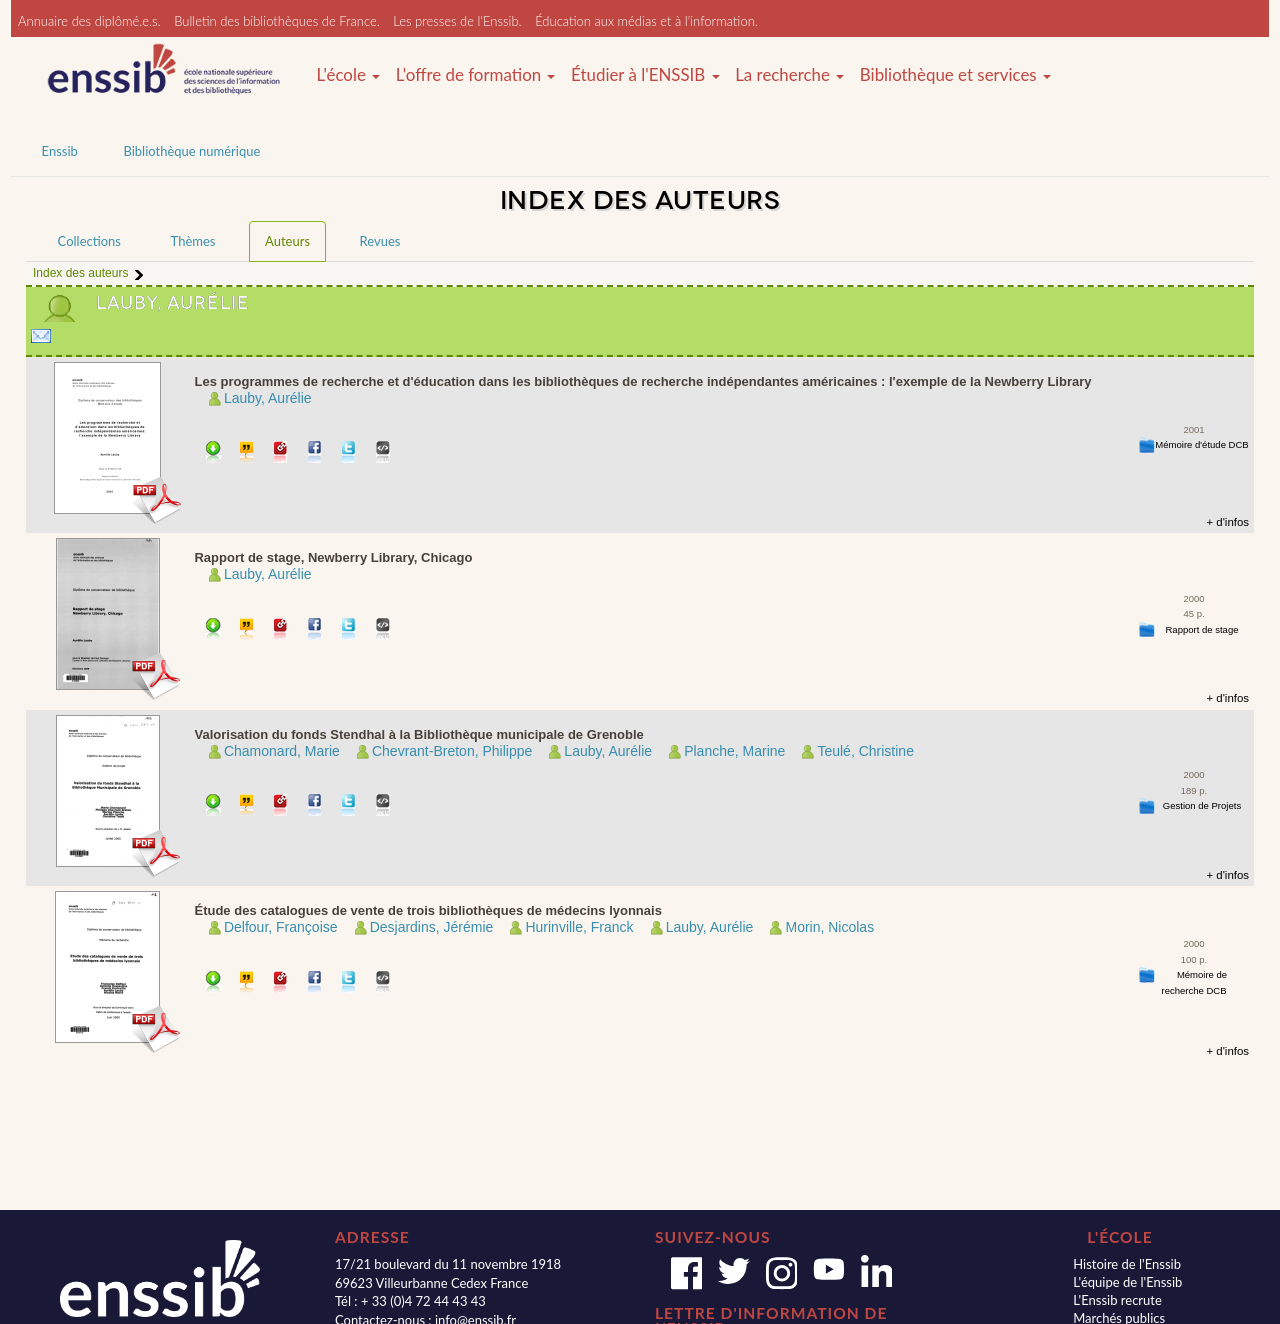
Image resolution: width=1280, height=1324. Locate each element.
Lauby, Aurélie (268, 398)
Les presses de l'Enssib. (457, 21)
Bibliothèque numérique (191, 151)
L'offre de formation (476, 75)
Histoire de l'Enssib (1127, 1264)
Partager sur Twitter (349, 453)
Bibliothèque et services (955, 75)
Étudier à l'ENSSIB (645, 75)
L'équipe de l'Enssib (1127, 1282)
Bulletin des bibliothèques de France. (277, 21)
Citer (247, 453)
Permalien (281, 453)
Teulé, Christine (865, 751)
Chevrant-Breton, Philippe (452, 751)
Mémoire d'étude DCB (1201, 444)
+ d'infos (1227, 522)
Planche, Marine (734, 751)
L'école (348, 75)
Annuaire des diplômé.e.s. (89, 21)
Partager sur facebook (315, 453)
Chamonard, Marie (282, 751)
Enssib (60, 151)
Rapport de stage (1201, 629)
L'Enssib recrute (1117, 1300)
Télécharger (213, 453)
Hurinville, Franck (579, 927)
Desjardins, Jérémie (432, 927)
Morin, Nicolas (829, 927)
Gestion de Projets (1202, 805)
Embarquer (383, 453)
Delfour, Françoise (281, 927)
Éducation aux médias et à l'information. (646, 21)
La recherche (789, 75)
